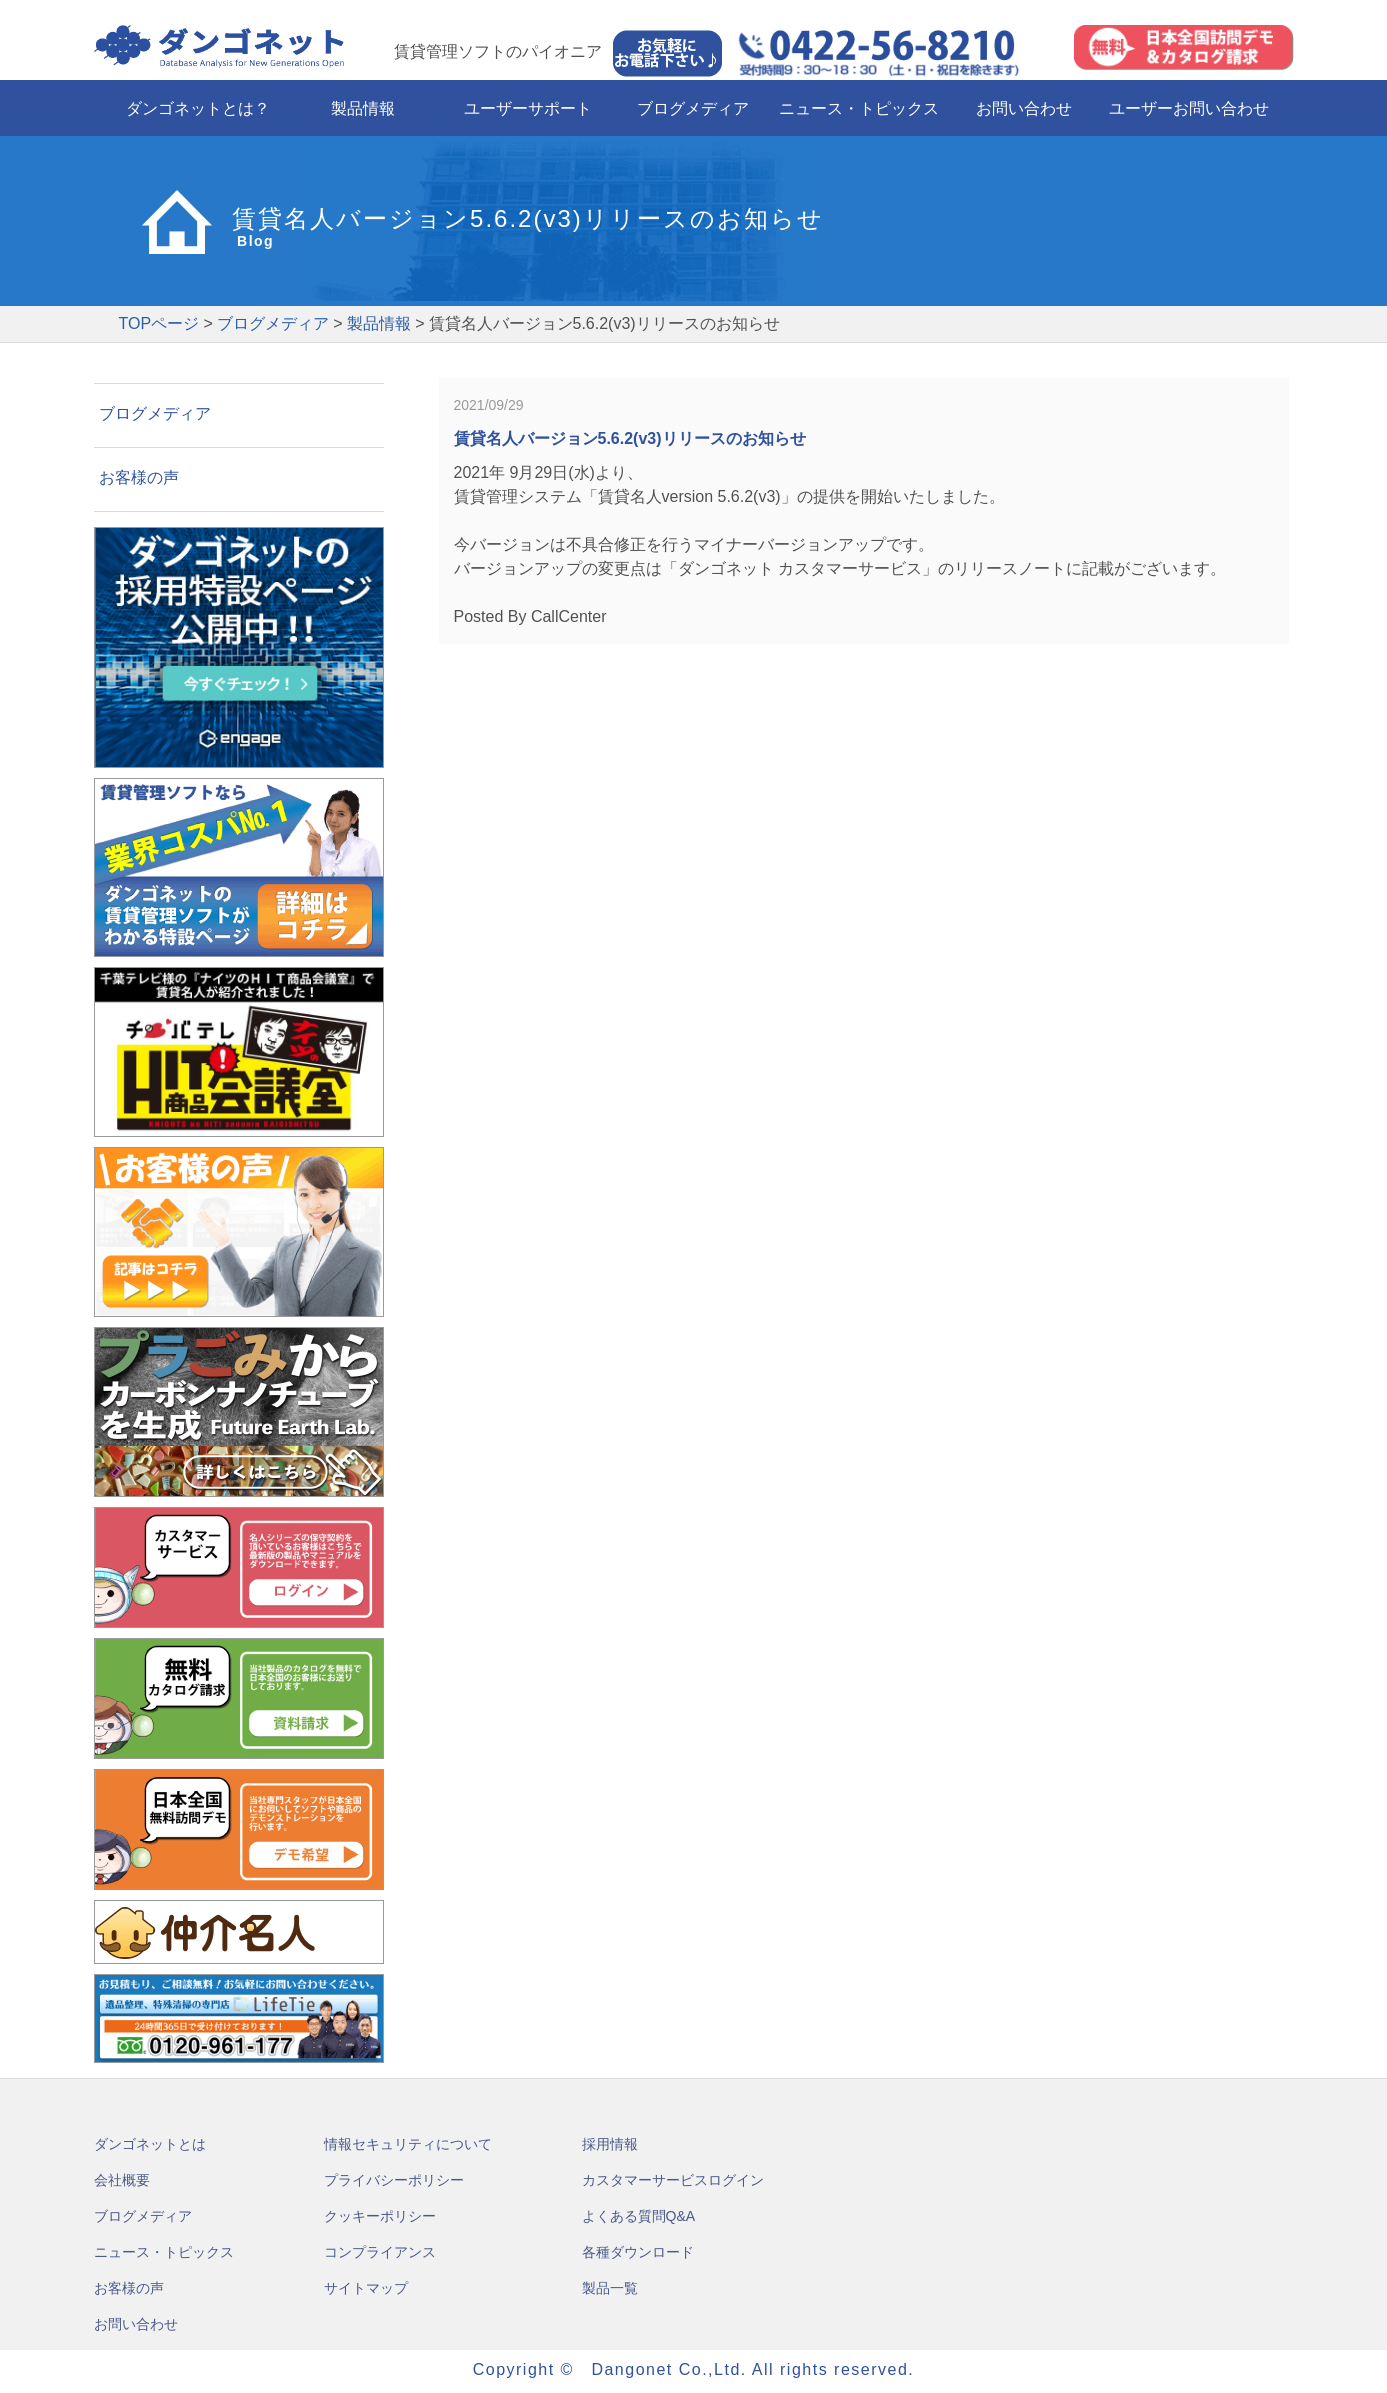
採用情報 (610, 2144)
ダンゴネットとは (150, 2144)
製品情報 (363, 108)
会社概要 (122, 2180)
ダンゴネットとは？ (198, 108)
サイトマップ (366, 2288)
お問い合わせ (1024, 108)
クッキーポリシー (380, 2216)
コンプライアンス (380, 2252)
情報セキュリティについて (408, 2144)
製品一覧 (610, 2288)
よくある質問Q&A (639, 2216)
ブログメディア (693, 108)
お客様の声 (139, 477)
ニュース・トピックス (859, 108)
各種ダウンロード (638, 2252)
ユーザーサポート (528, 108)
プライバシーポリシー (394, 2180)
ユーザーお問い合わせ (1189, 108)
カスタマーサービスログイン (673, 2180)
